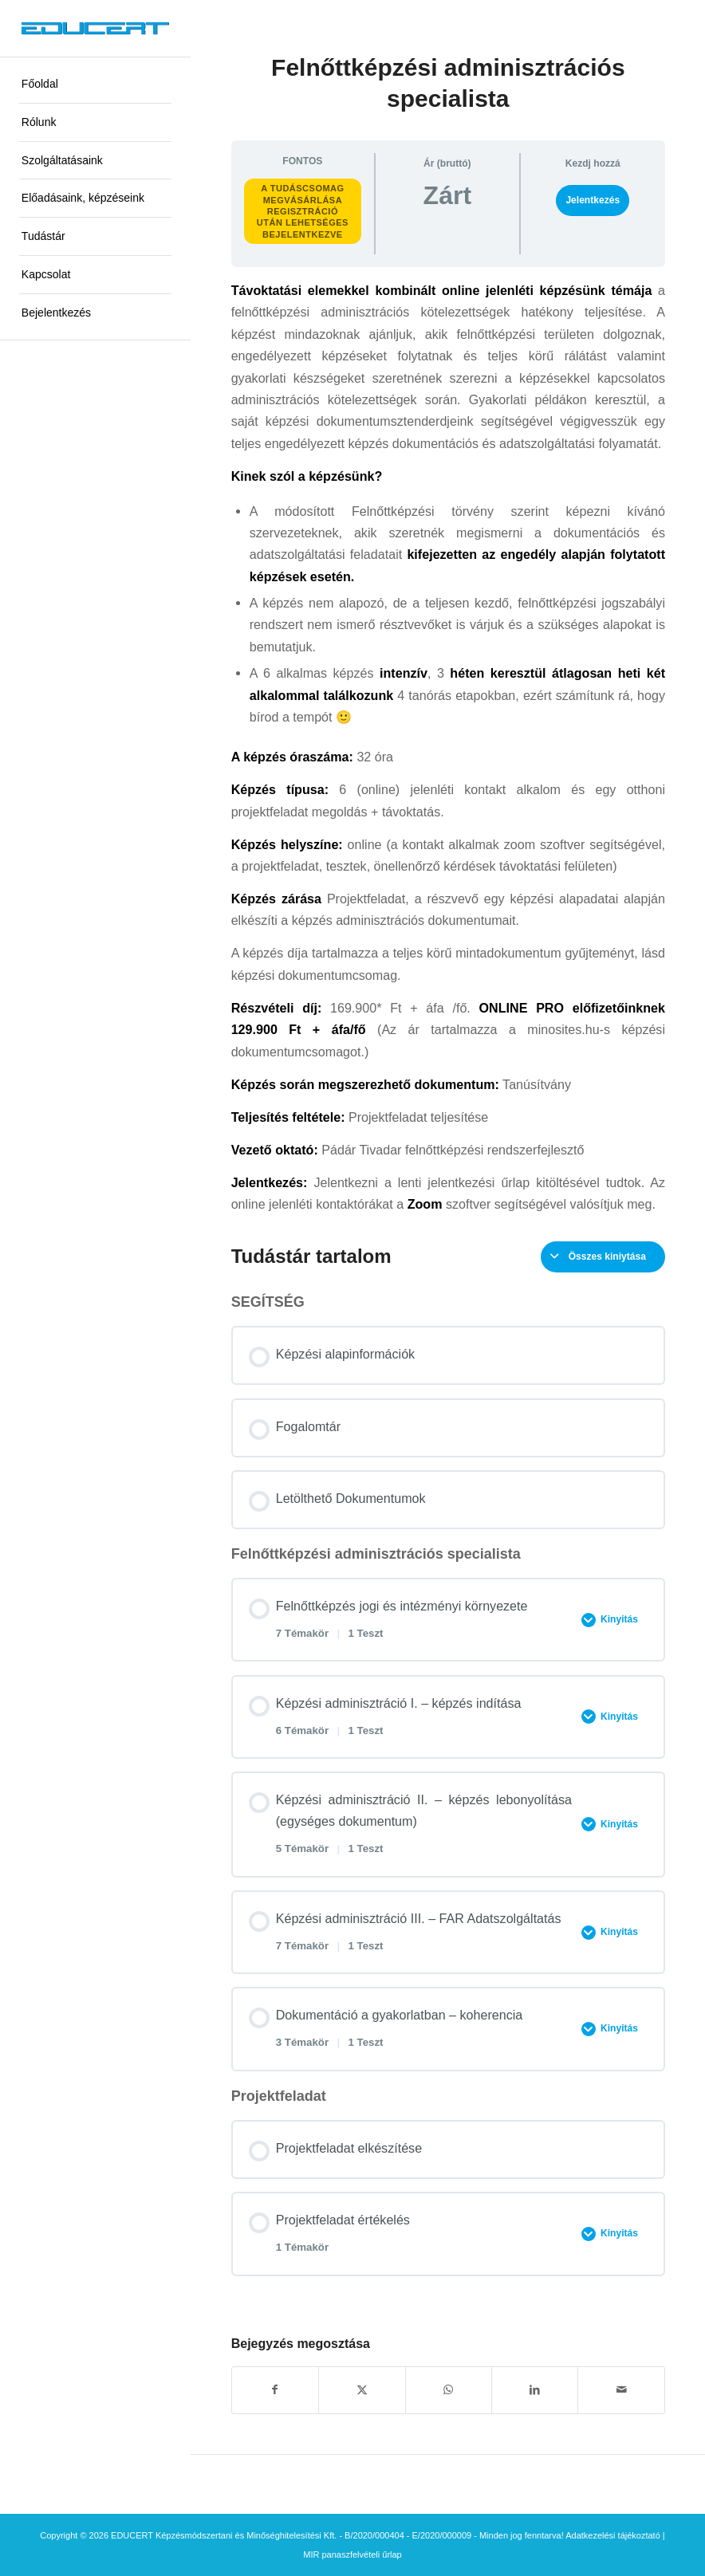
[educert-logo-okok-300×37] (95, 28)
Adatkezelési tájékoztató (612, 2535)
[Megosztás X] (361, 2390)
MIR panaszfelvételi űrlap (352, 2554)
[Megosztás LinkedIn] (534, 2390)
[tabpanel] (448, 747)
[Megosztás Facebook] (275, 2390)
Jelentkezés (592, 200)
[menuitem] (95, 84)
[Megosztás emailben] (621, 2390)
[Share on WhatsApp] (448, 2390)
